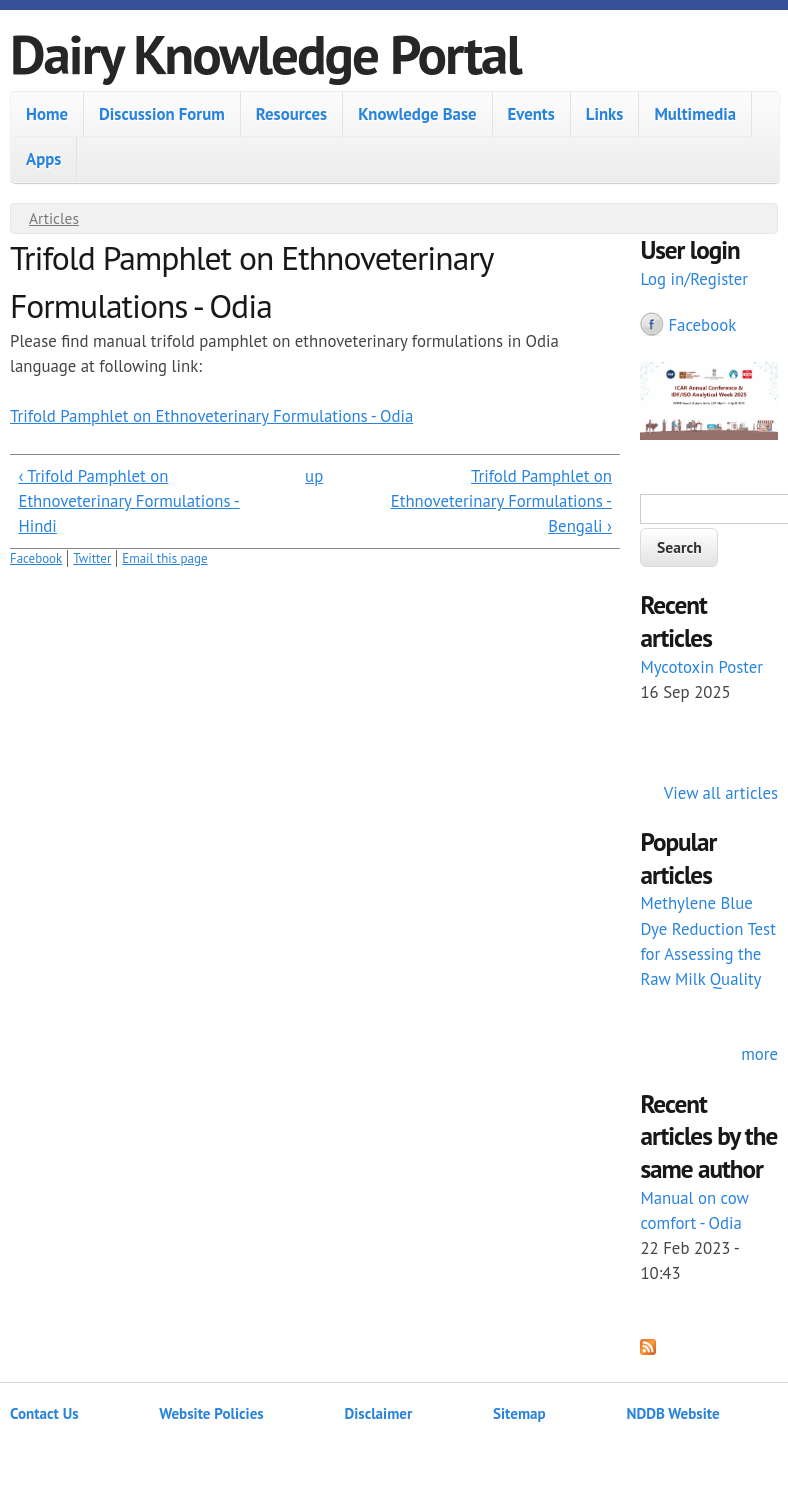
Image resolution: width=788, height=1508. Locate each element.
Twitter (92, 558)
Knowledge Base (417, 114)
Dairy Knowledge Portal (265, 53)
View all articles (721, 793)
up (314, 476)
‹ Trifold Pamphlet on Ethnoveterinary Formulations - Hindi (128, 501)
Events (531, 114)
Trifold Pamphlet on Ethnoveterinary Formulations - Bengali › (501, 501)
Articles (54, 218)
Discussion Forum (162, 114)
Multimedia (695, 114)
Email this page (164, 558)
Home (47, 114)
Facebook (36, 558)
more (759, 1054)
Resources (291, 114)
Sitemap (519, 1413)
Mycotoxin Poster (701, 667)
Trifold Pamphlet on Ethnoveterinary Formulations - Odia (211, 416)
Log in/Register (694, 279)
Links (605, 114)
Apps (43, 159)
